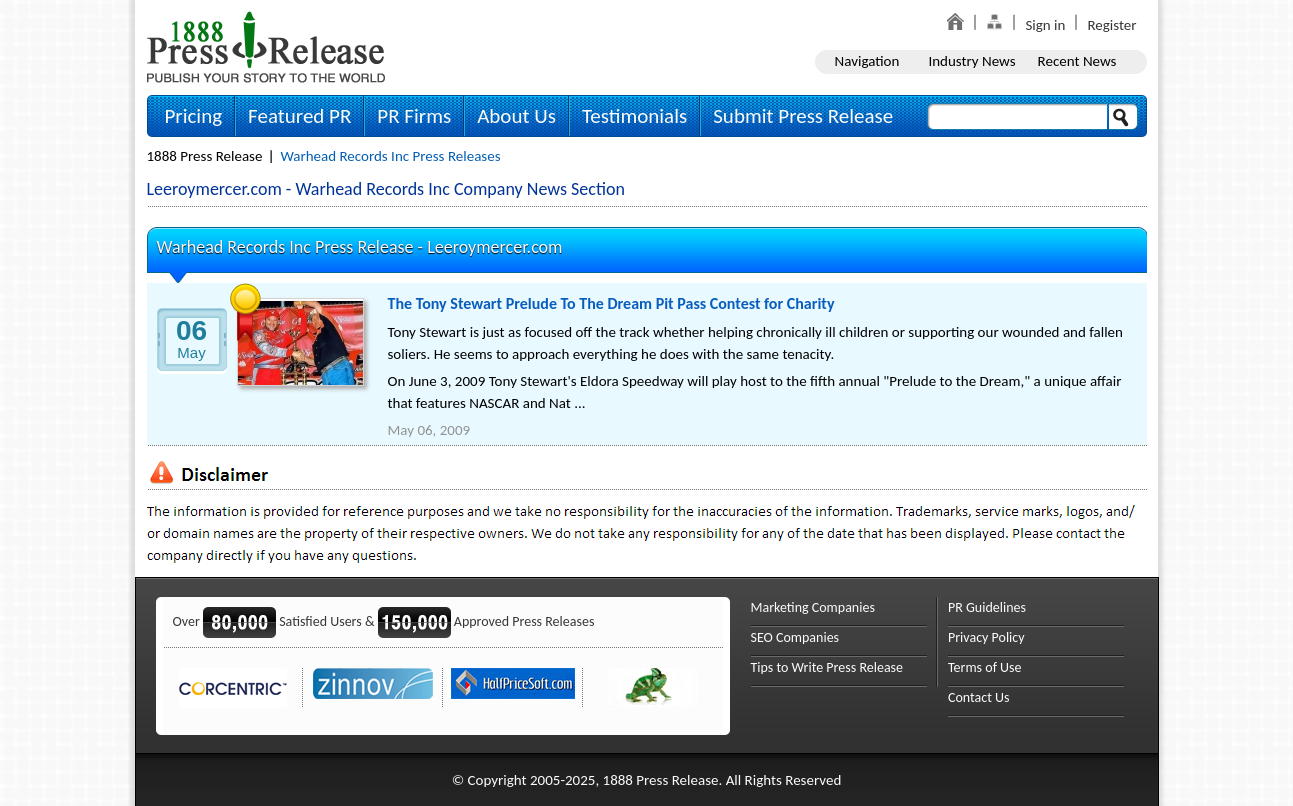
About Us (516, 116)
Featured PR (299, 116)
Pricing (194, 116)
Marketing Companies (813, 607)
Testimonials (634, 116)
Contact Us (979, 697)
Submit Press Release (803, 116)
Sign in (1045, 25)
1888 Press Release (205, 156)
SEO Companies (795, 637)
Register (1111, 25)
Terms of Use (985, 667)
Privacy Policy (986, 637)
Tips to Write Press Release (827, 667)
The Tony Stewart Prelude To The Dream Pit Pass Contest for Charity (611, 303)
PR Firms (414, 116)
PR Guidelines (987, 607)
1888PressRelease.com (266, 46)
